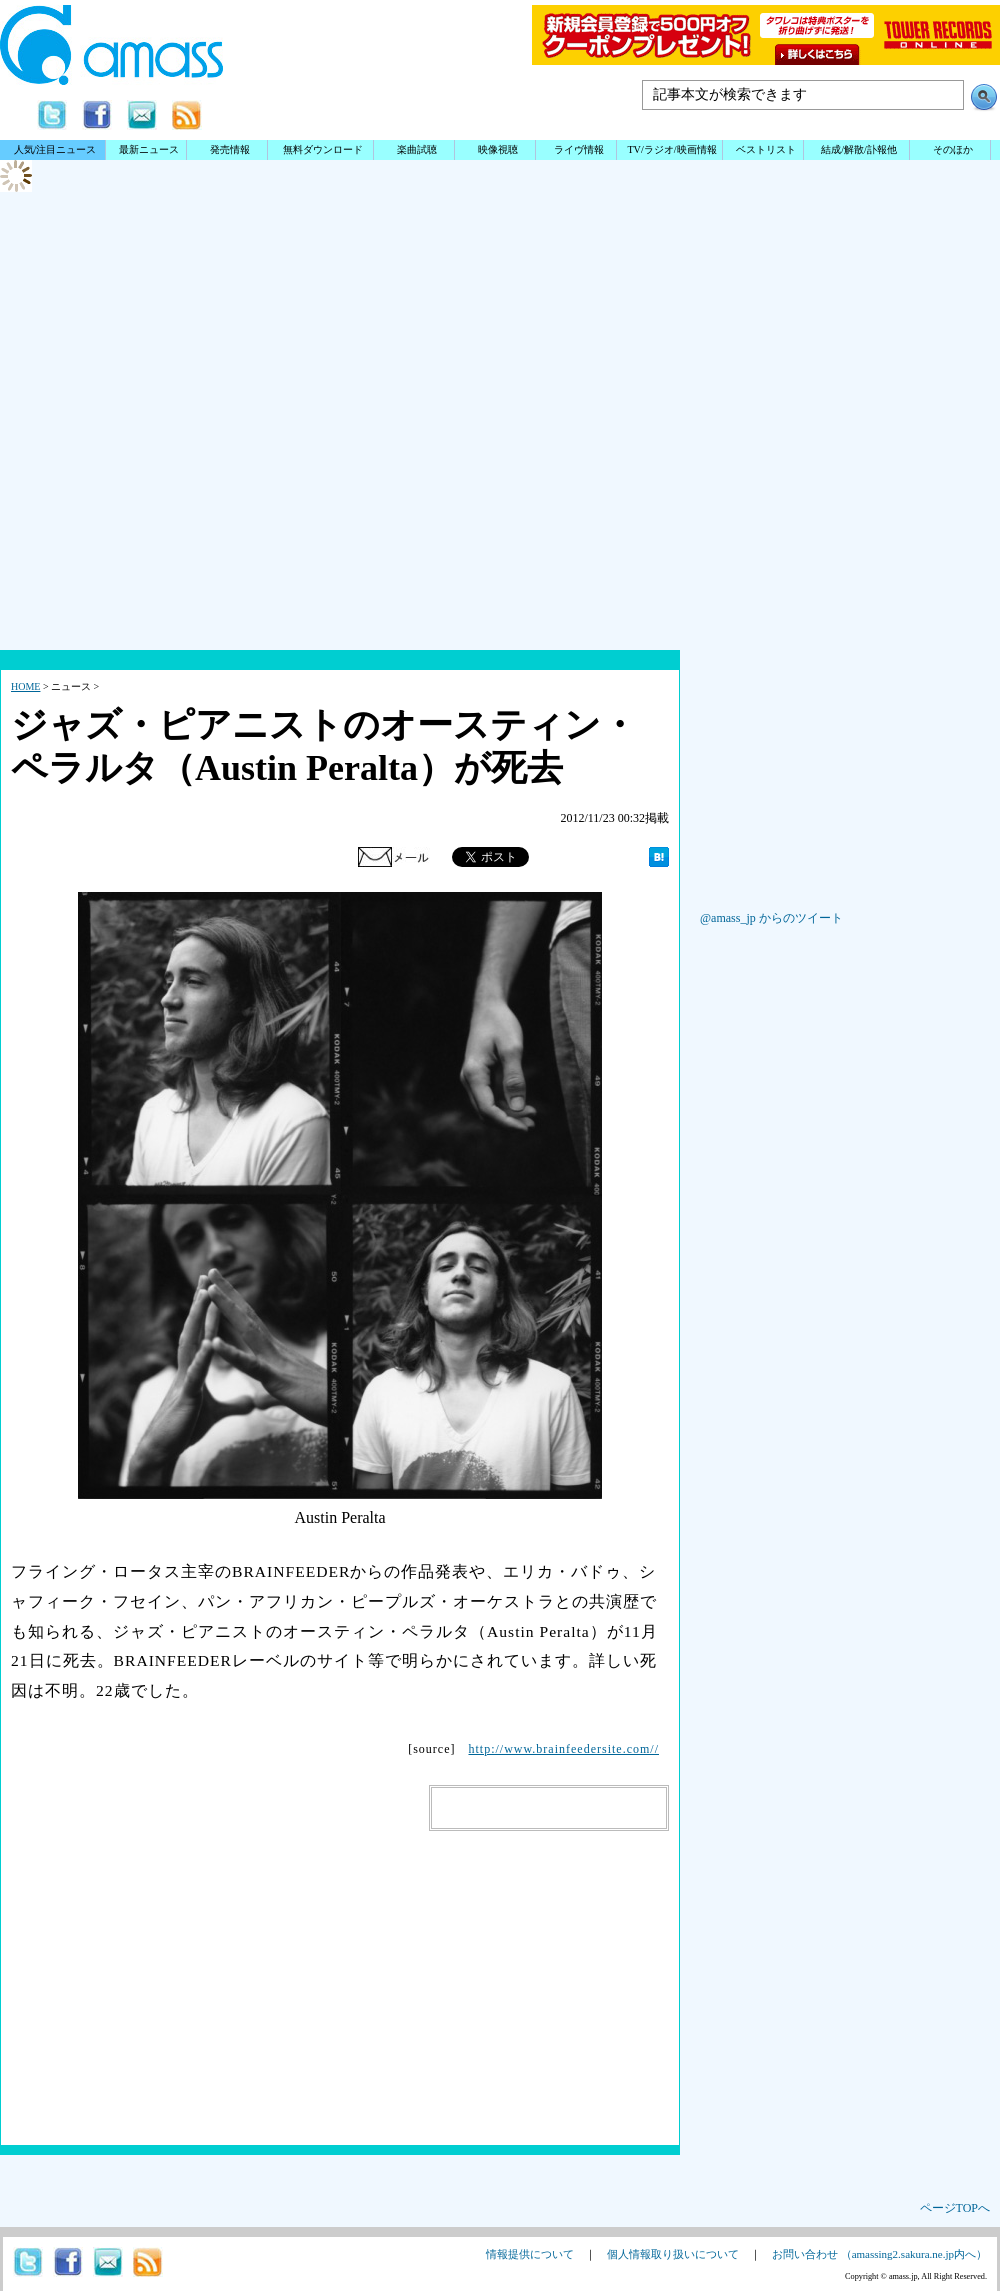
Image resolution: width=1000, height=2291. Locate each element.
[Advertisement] (500, 490)
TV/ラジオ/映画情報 (671, 149)
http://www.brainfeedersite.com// (563, 1749)
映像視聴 (498, 149)
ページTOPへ (955, 2208)
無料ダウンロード (323, 149)
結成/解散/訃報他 (859, 149)
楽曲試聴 (417, 149)
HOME (25, 686)
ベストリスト (766, 149)
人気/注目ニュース (55, 149)
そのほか (953, 149)
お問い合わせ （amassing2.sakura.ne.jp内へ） (879, 2254)
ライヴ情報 (579, 149)
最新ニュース (149, 149)
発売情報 (230, 149)
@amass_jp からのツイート (771, 918)
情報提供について (530, 2254)
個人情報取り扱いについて (673, 2254)
